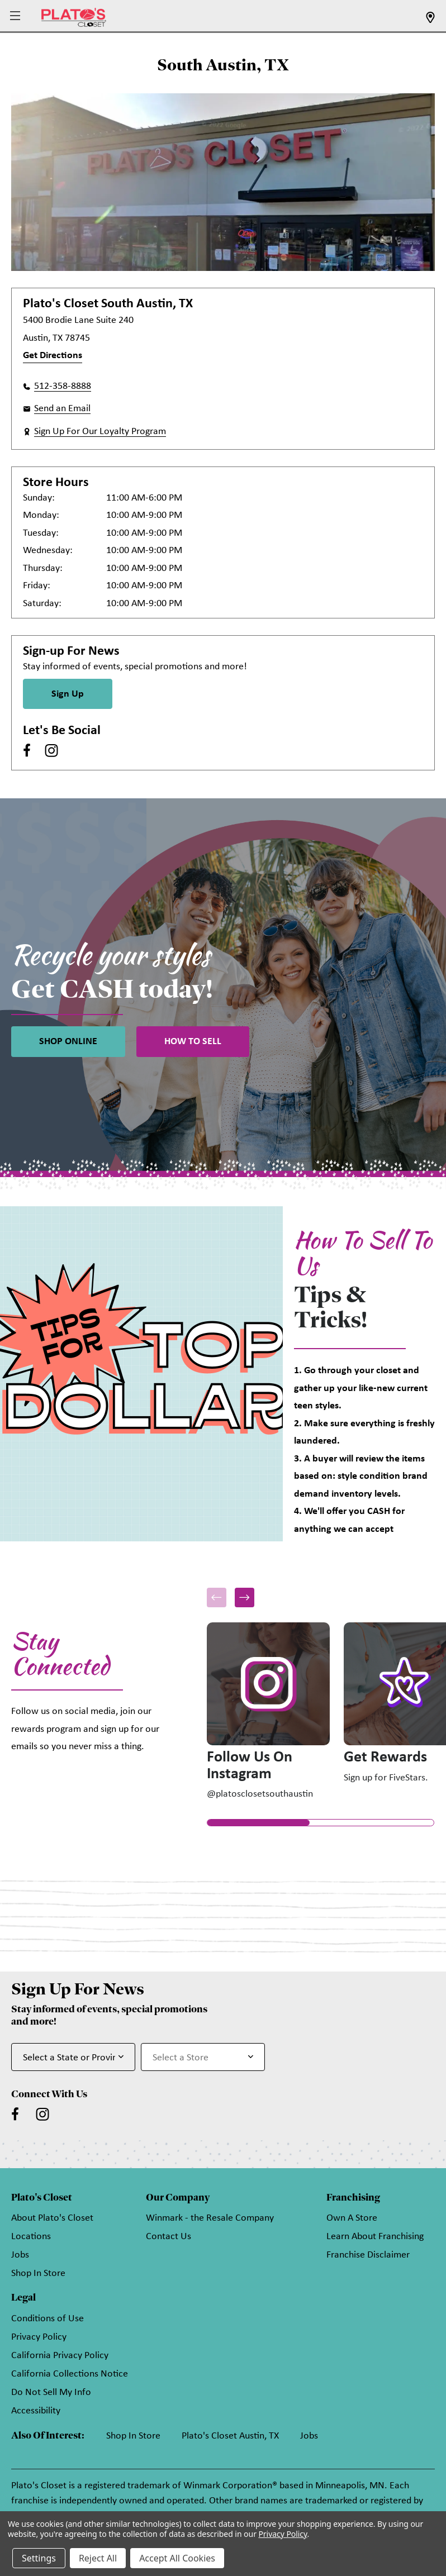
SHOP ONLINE (68, 1041)
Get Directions (52, 355)
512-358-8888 (62, 386)
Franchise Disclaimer (368, 2255)
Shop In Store (38, 2273)
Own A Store (351, 2218)
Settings (39, 2558)
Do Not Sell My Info (51, 2392)
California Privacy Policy (59, 2355)
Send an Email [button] (62, 408)
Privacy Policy (39, 2337)
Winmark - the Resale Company (210, 2218)
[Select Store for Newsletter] (203, 2057)
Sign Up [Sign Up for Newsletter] (67, 694)
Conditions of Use (47, 2318)
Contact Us (168, 2236)
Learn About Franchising (375, 2236)
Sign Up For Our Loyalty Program (100, 431)
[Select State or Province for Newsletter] (73, 2057)
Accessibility (35, 2411)
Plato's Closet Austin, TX (230, 2436)
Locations (31, 2236)
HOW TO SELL (192, 1041)
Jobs (20, 2255)
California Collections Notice (69, 2374)
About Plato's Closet (52, 2218)
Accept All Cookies (177, 2558)
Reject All (98, 2558)
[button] (16, 16)
